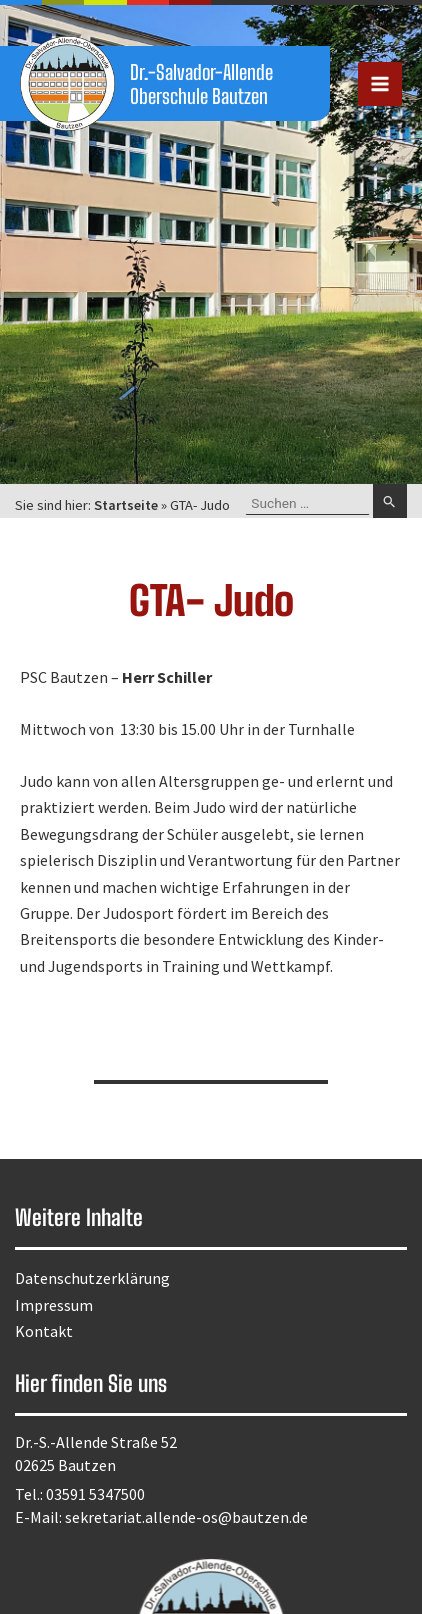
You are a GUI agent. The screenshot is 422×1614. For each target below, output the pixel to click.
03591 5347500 (95, 1494)
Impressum (54, 1305)
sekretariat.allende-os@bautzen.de (186, 1517)
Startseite (126, 505)
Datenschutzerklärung (92, 1278)
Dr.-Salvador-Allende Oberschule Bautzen (201, 84)
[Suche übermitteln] (390, 501)
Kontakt (44, 1331)
